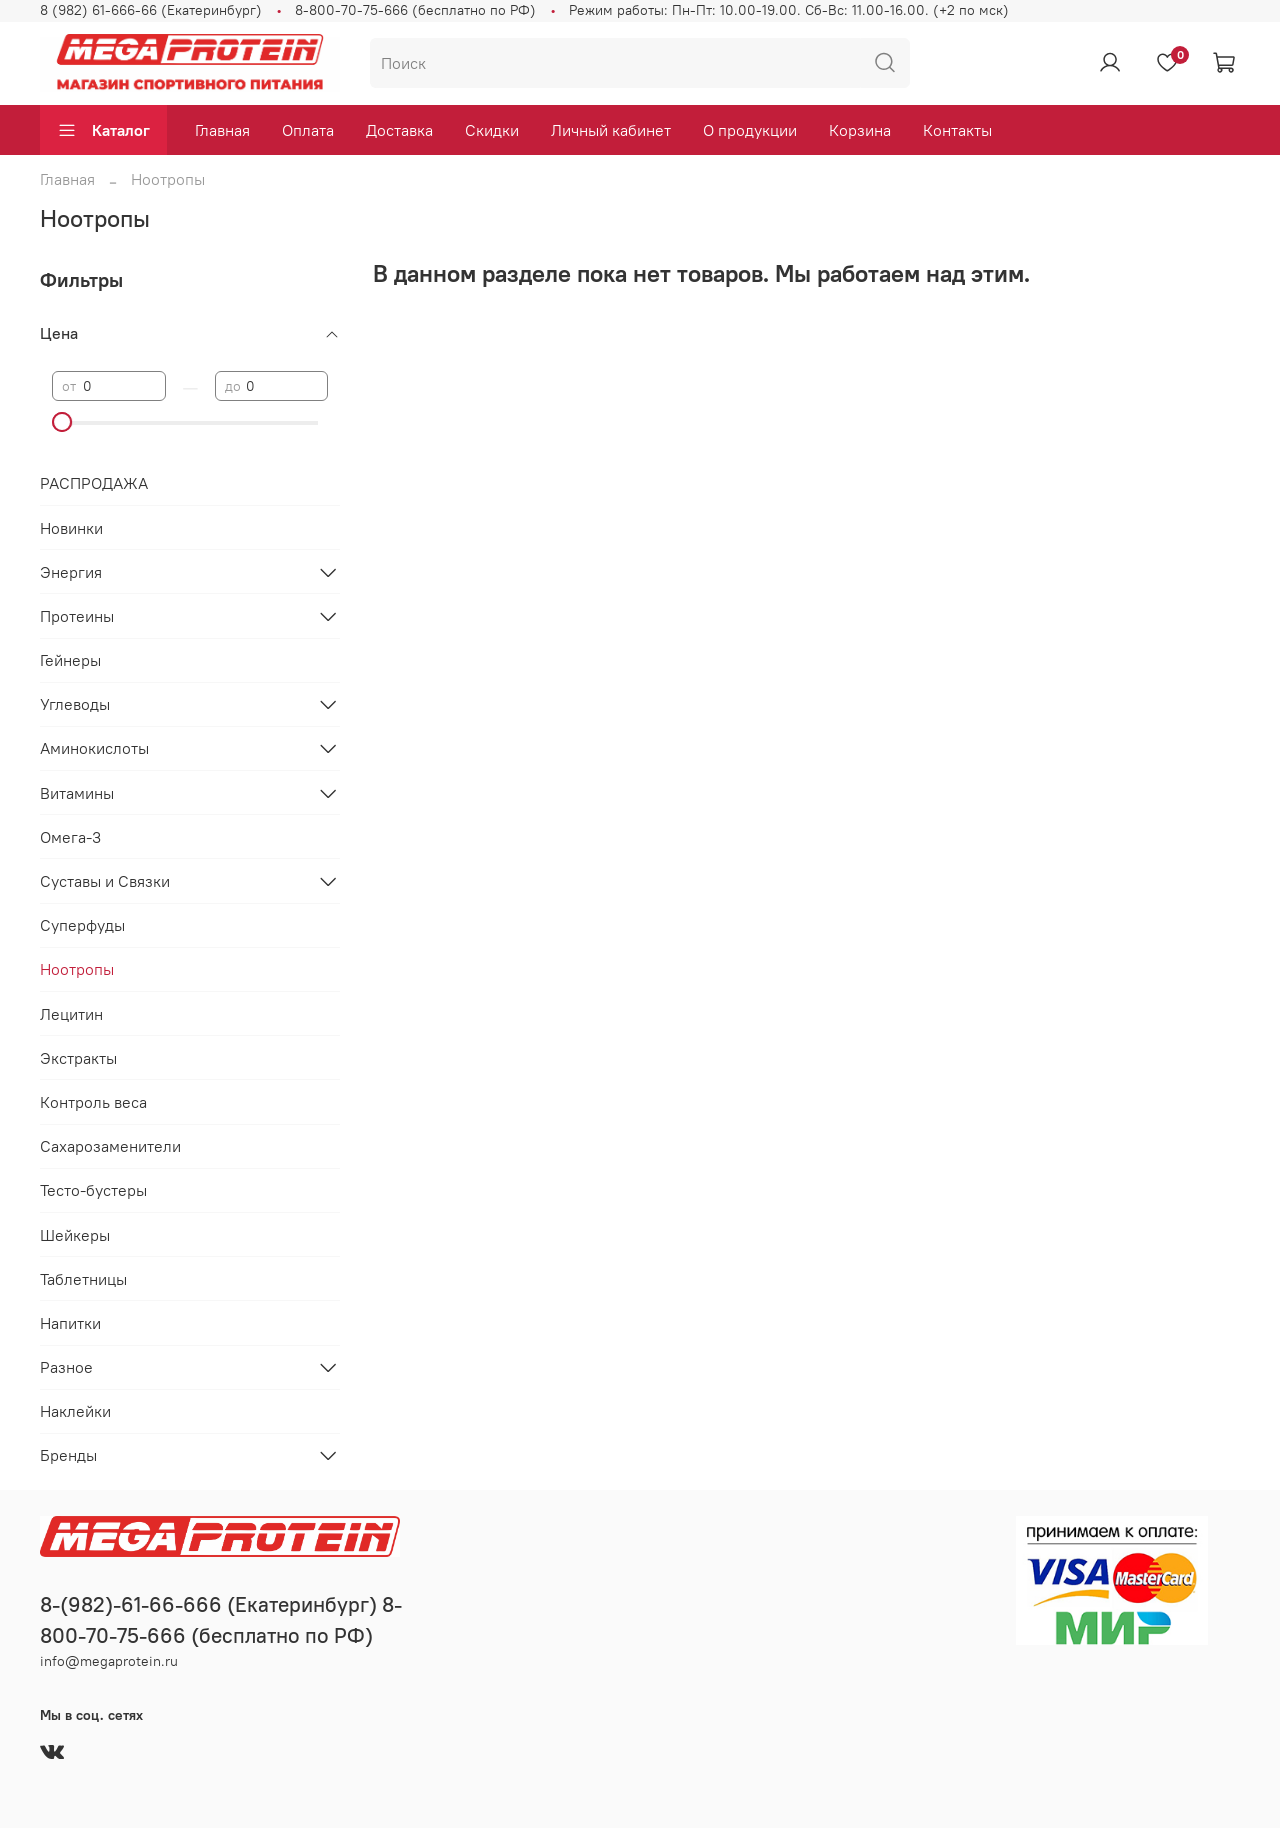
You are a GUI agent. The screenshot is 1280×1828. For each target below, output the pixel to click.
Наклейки (75, 1411)
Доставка (399, 130)
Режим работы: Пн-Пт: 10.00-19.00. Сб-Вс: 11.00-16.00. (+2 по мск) (789, 10)
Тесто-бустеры (93, 1190)
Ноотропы (77, 969)
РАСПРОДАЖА (94, 483)
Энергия (71, 572)
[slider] (62, 422)
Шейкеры (75, 1235)
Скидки (492, 130)
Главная (222, 130)
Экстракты (78, 1058)
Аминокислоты (94, 748)
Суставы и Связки (105, 881)
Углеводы (75, 704)
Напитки (70, 1323)
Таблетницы (83, 1279)
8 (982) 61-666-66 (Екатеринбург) (151, 10)
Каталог (103, 130)
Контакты (957, 130)
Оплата (308, 130)
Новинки (71, 528)
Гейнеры (70, 660)
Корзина (860, 130)
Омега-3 (70, 837)
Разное (66, 1367)
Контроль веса (93, 1102)
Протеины (77, 616)
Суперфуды (82, 925)
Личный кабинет (611, 130)
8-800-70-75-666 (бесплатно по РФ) (415, 10)
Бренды (68, 1455)
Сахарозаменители (110, 1146)
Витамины (77, 793)
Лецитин (71, 1014)
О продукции (750, 130)
